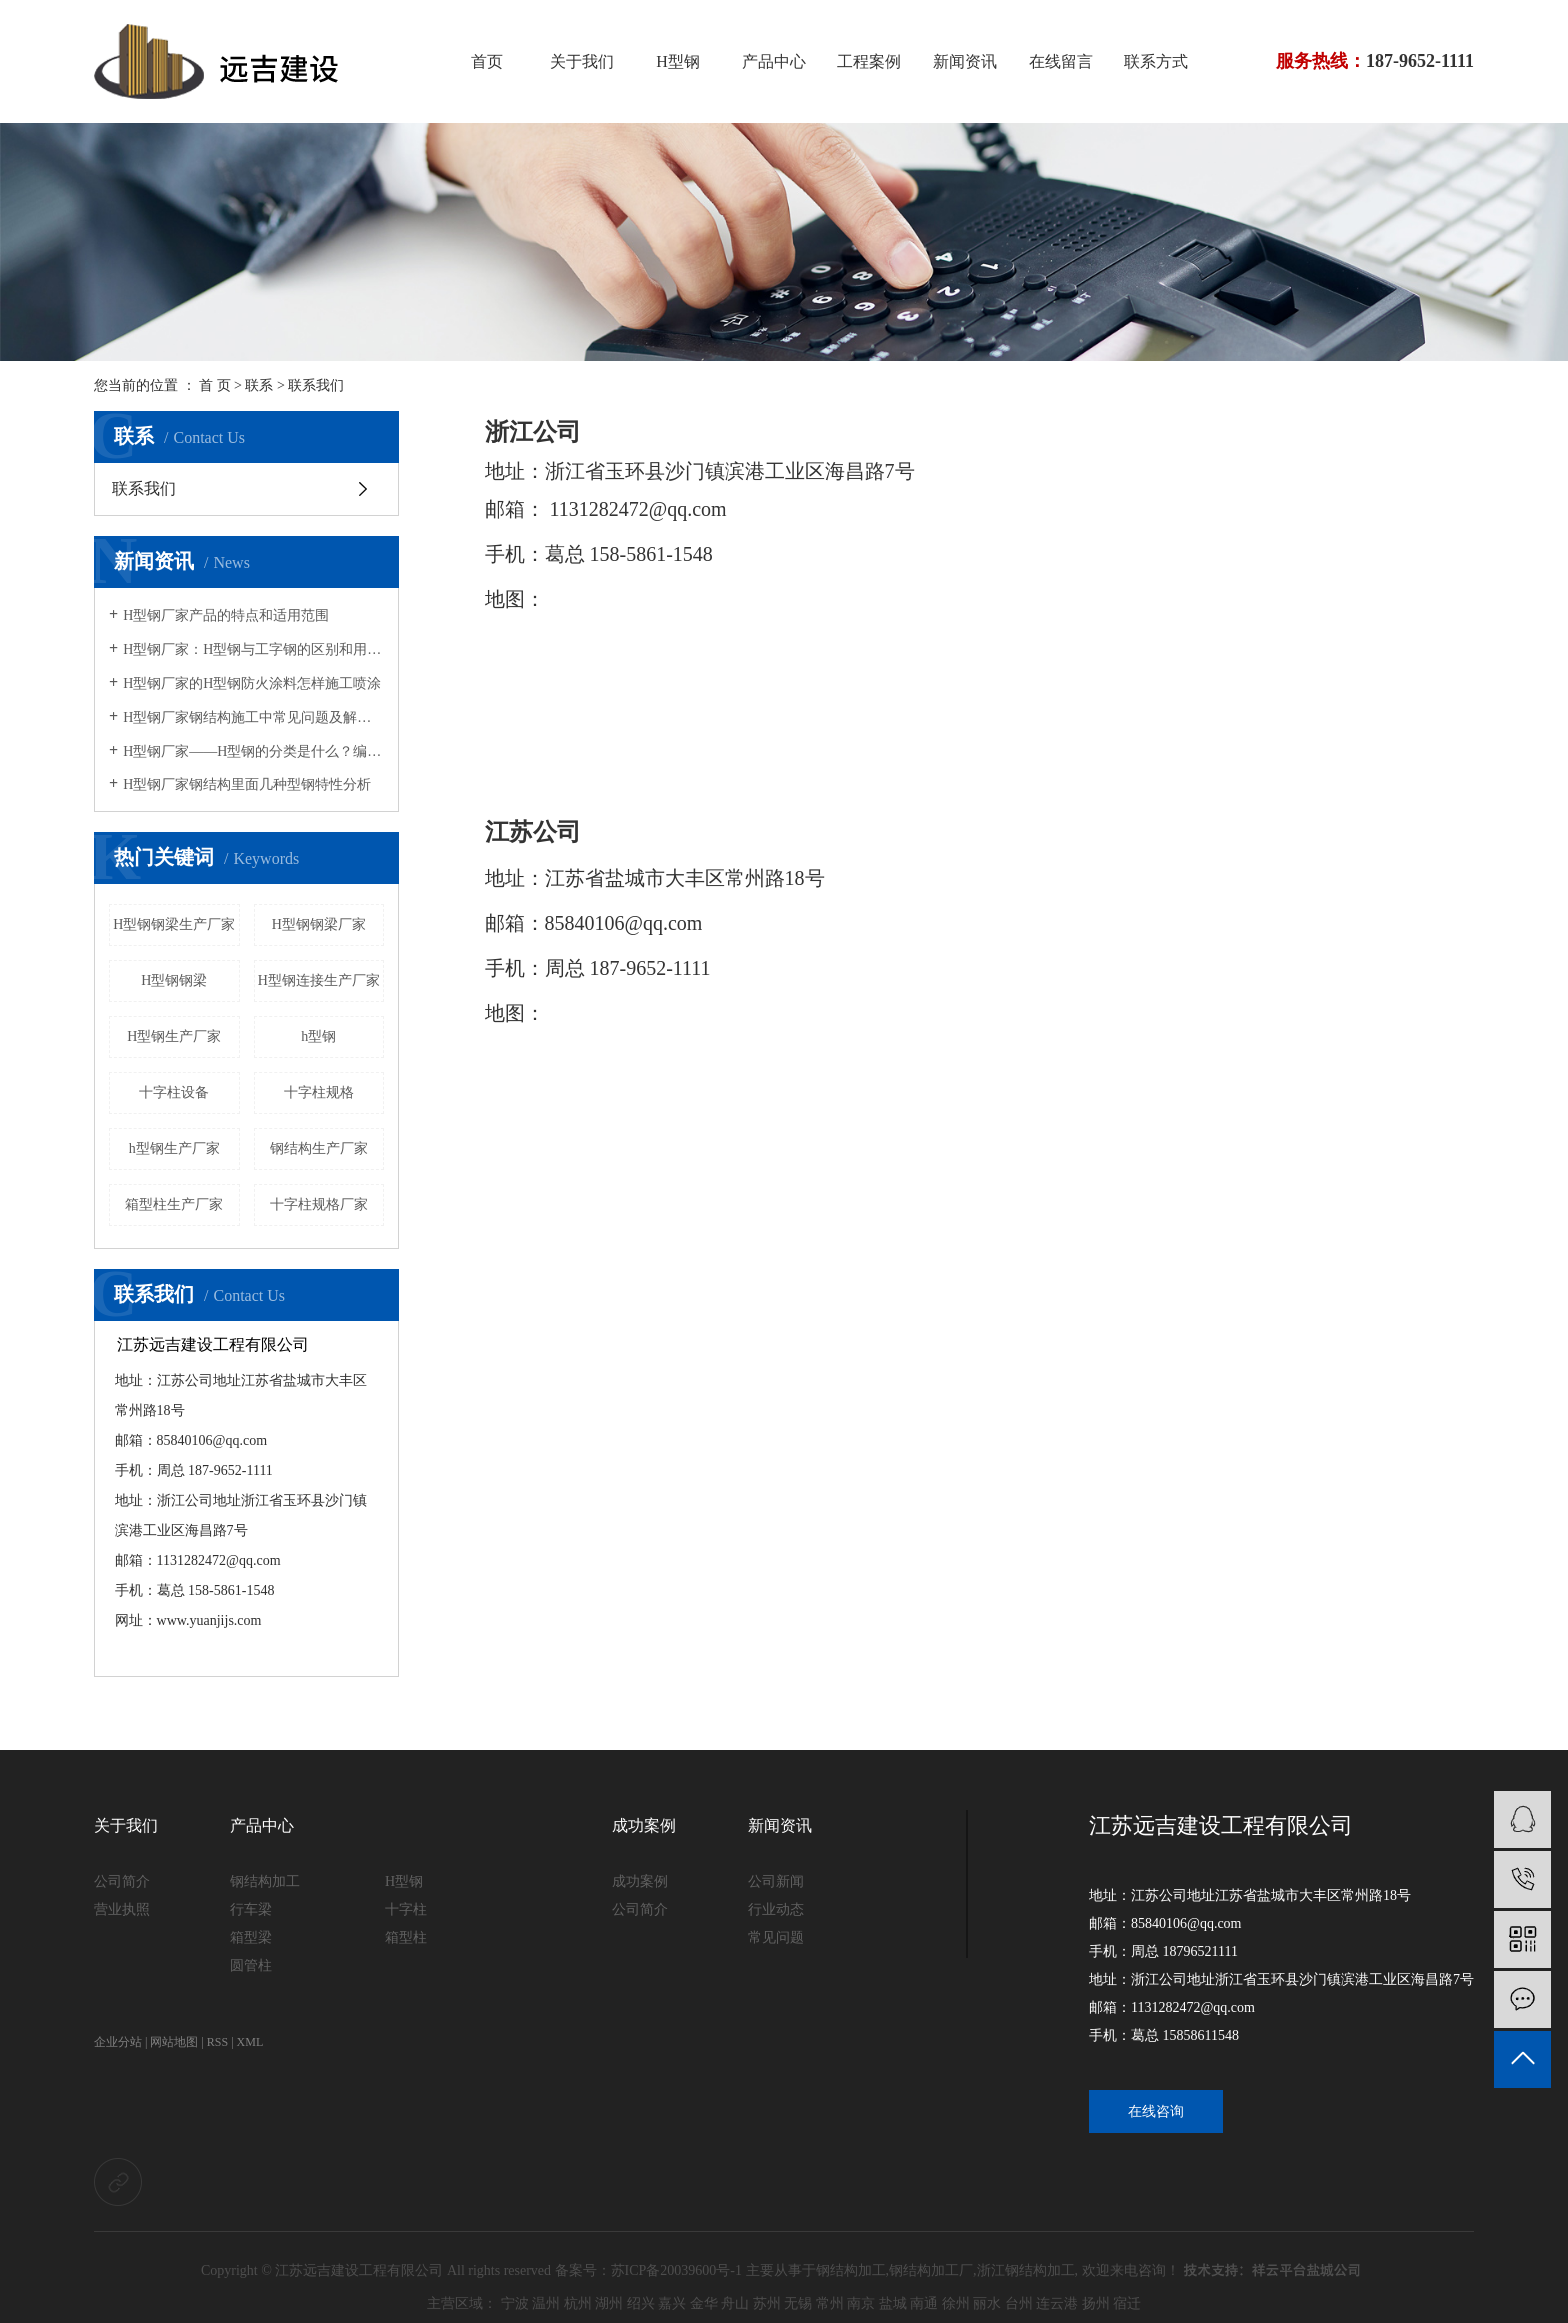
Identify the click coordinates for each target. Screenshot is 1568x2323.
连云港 (1057, 2303)
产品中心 (774, 61)
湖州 (609, 2303)
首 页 (215, 385)
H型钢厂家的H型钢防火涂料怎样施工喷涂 (252, 683)
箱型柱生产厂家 (174, 1204)
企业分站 (118, 2042)
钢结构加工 (265, 1881)
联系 (259, 385)
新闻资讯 (965, 61)
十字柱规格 (319, 1092)
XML (250, 2042)
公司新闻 (776, 1881)
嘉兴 (672, 2303)
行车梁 (251, 1909)
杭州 (578, 2303)
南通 (924, 2303)
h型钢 (318, 1036)
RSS (217, 2042)
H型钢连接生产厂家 (319, 980)
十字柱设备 (174, 1092)
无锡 (798, 2303)
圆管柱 (251, 1965)
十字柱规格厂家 (319, 1204)
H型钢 (678, 61)
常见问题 (776, 1937)
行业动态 (776, 1909)
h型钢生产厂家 (174, 1148)
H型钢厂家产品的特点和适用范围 (226, 615)
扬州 (1096, 2303)
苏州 (767, 2303)
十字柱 (406, 1909)
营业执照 (122, 1909)
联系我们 (144, 488)
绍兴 (641, 2303)
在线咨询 (1156, 2111)
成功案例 (644, 1825)
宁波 (515, 2303)
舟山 (735, 2303)
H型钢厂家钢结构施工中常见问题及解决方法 (253, 717)
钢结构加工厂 (931, 2270)
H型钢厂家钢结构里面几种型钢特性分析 (247, 784)
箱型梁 (251, 1937)
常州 (830, 2303)
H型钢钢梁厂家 (319, 924)
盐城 (893, 2303)
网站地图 (174, 2042)
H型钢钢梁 (174, 980)
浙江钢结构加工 (1026, 2270)
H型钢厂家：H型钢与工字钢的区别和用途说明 (253, 649)
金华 (704, 2303)
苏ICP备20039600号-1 (676, 2270)
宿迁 (1127, 2303)
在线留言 (1061, 61)
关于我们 (582, 61)
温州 (546, 2303)
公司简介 (122, 1881)
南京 (861, 2303)
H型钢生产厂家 (174, 1036)
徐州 (956, 2303)
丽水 (987, 2303)
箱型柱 (406, 1937)
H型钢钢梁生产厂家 (174, 924)
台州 (1019, 2303)
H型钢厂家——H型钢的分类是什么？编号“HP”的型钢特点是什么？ (253, 751)
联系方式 (1156, 61)
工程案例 (869, 61)
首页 (487, 61)
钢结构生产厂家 (319, 1148)
